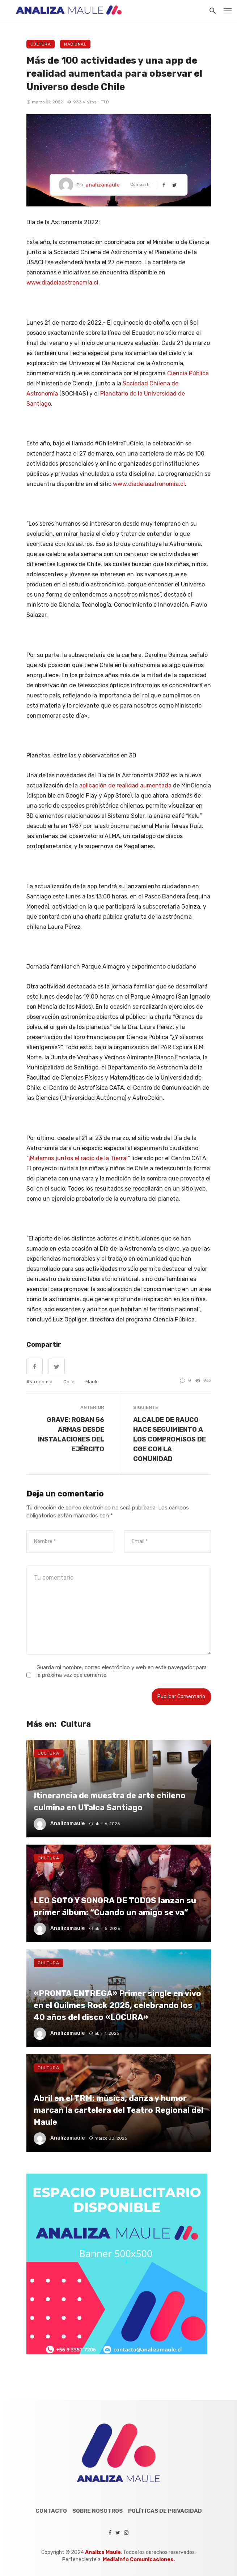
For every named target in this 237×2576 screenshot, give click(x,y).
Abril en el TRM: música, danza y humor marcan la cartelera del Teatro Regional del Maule (118, 2110)
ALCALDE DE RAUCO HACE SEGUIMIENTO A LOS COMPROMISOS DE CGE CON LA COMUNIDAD (169, 1439)
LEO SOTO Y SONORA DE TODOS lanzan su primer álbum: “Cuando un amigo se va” (115, 1906)
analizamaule (102, 185)
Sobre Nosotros (97, 2511)
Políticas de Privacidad (165, 2511)
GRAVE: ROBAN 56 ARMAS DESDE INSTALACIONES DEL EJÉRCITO (71, 1434)
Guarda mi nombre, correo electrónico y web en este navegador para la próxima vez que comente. (122, 1671)
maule (92, 1381)
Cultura (40, 44)
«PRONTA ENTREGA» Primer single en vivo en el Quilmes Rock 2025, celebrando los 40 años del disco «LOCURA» (117, 2005)
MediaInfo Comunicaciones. (139, 2559)
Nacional (75, 44)
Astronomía (39, 1381)
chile (69, 1381)
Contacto (51, 2511)
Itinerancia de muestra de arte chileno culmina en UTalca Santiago (110, 1801)
